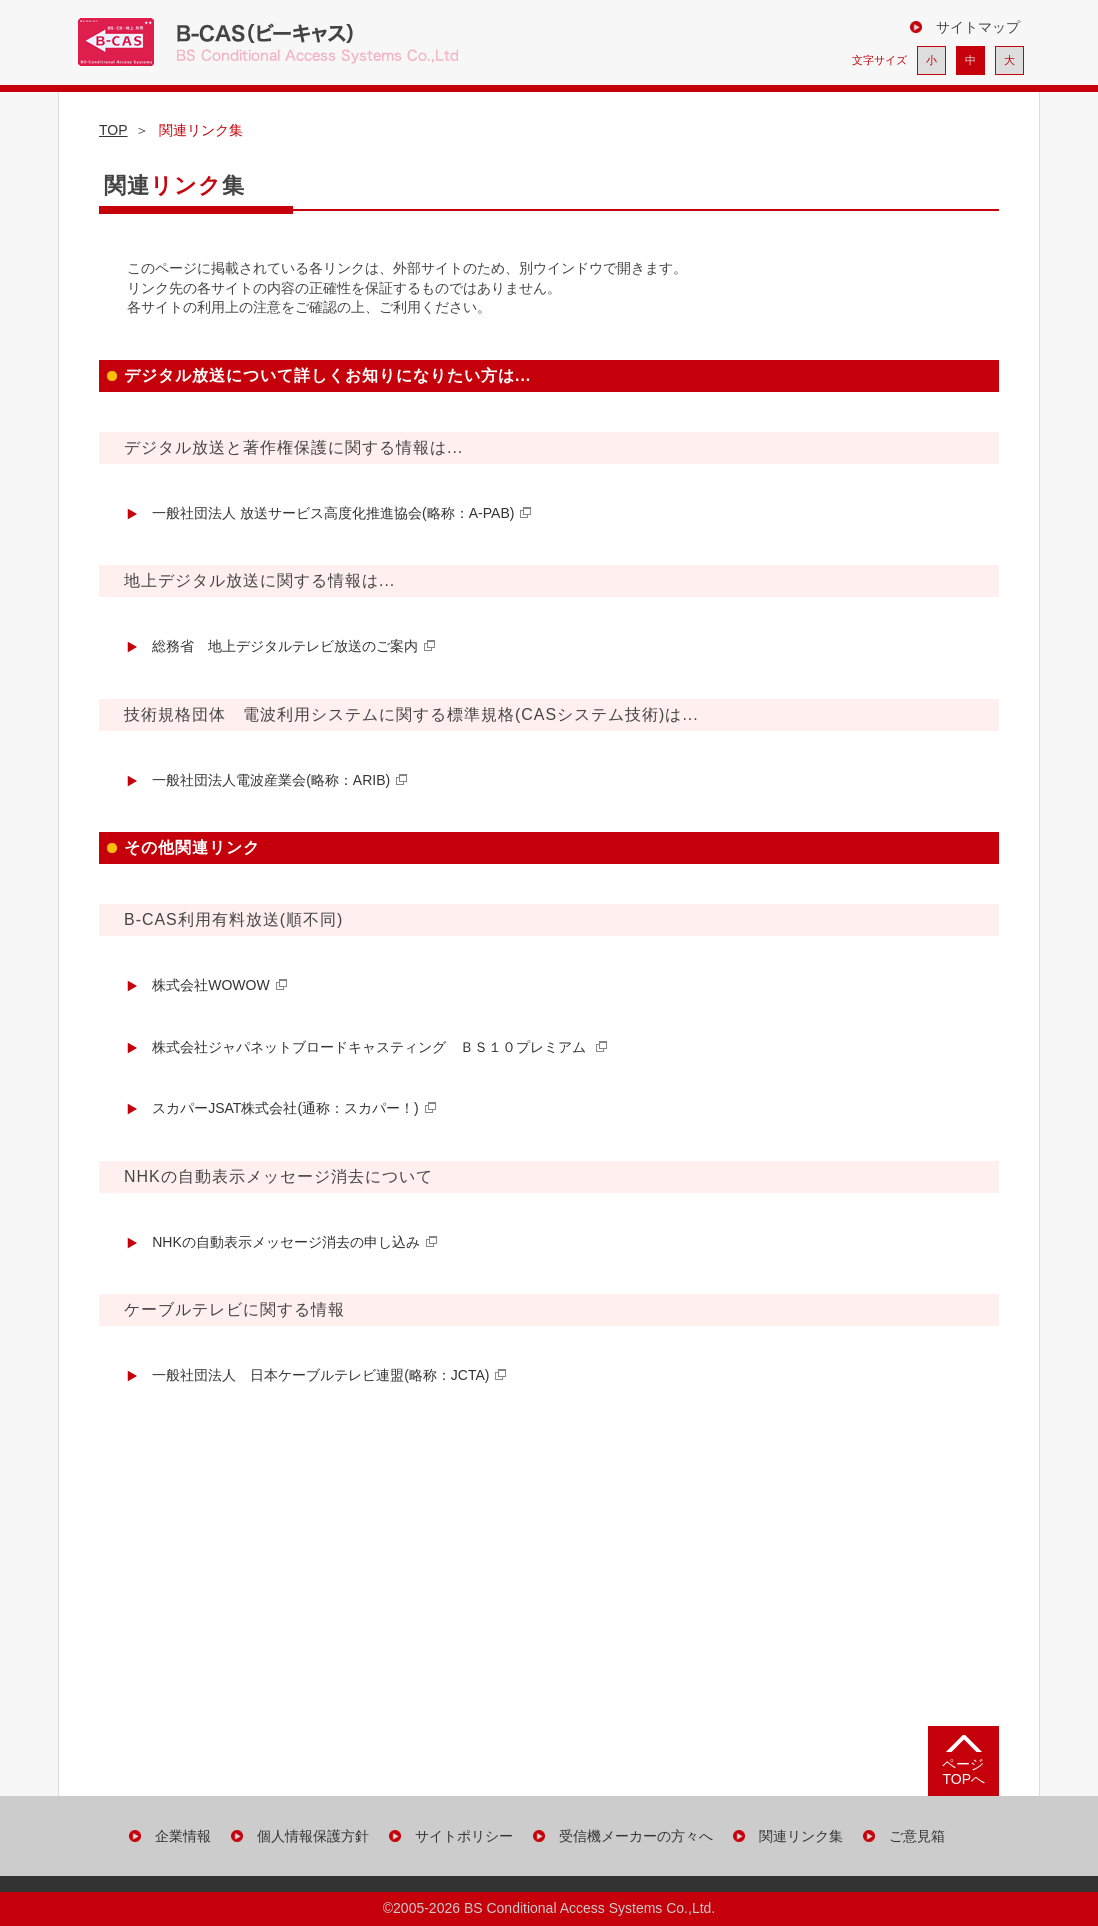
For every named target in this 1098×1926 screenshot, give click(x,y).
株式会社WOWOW (210, 985)
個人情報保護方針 (313, 1836)
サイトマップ (978, 27)
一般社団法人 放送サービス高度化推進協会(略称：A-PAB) (333, 513)
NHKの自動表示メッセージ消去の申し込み (286, 1242)
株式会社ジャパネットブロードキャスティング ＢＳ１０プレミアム (371, 1047)
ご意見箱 (917, 1836)
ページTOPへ (963, 1771)
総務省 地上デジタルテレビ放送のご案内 (285, 646)
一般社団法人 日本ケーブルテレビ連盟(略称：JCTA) (320, 1375)
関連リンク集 (801, 1836)
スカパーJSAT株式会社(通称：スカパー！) (285, 1108)
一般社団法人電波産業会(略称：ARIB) (271, 780)
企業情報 (183, 1836)
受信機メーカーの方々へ (636, 1836)
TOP (113, 130)
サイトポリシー (464, 1836)
